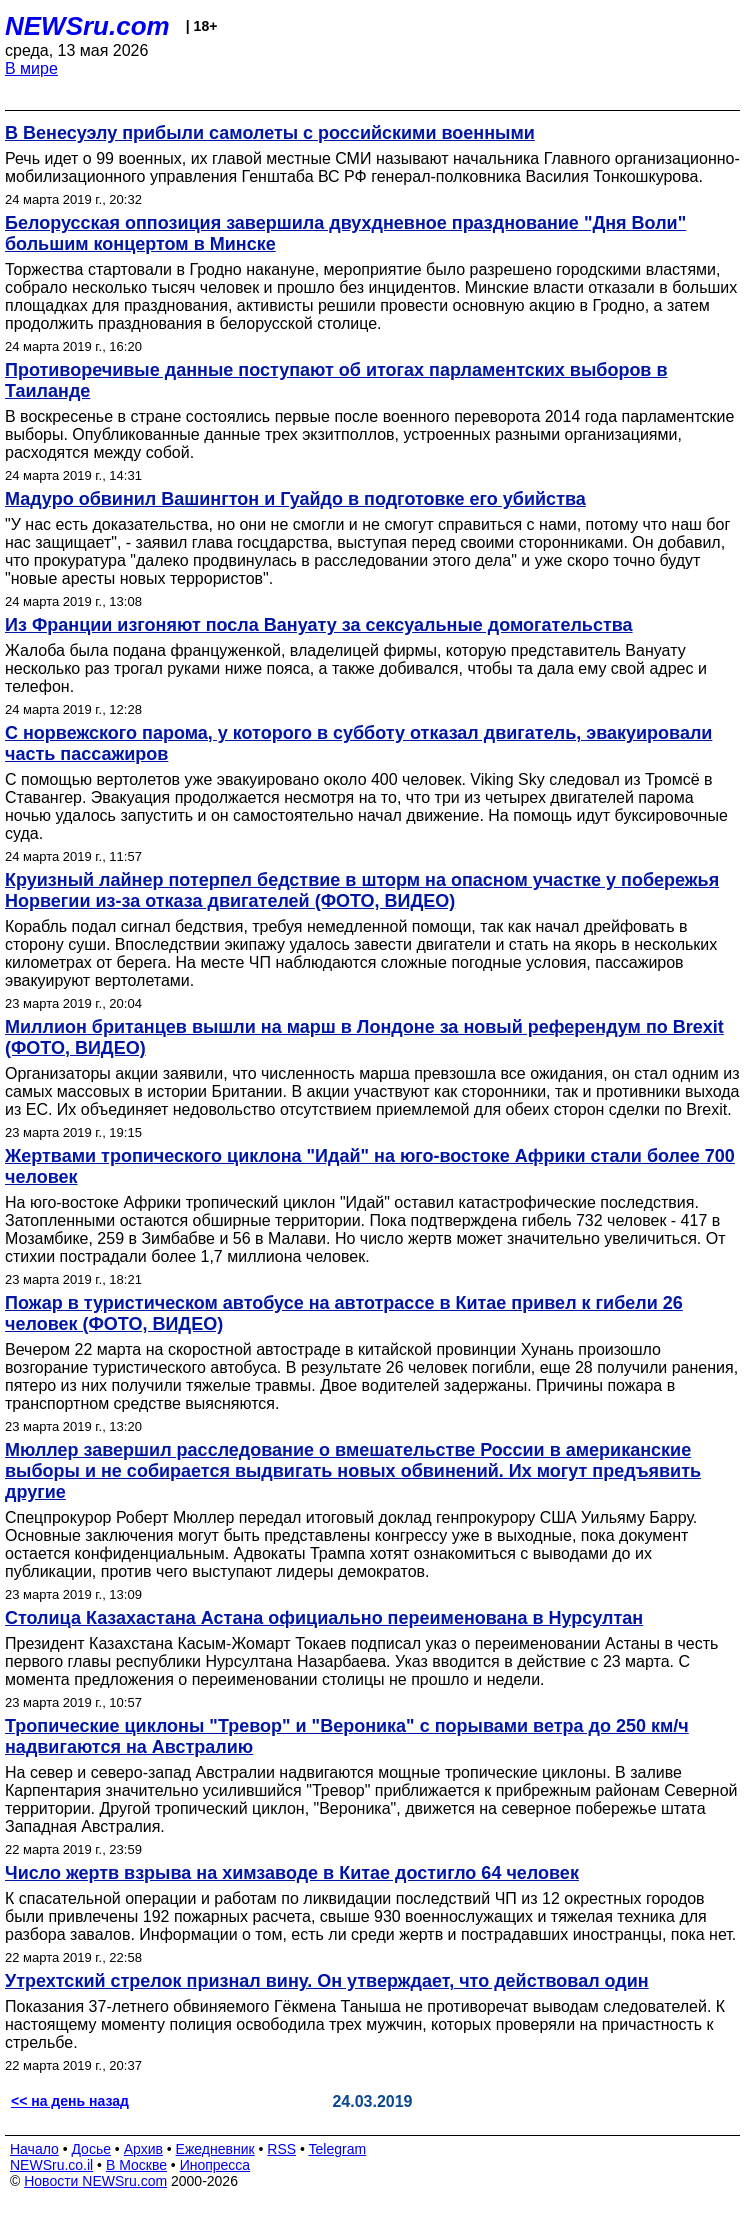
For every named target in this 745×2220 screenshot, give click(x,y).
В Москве (136, 2165)
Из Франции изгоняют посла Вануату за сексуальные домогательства (319, 625)
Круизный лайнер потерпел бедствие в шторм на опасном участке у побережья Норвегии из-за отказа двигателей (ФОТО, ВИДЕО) (362, 890)
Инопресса (215, 2165)
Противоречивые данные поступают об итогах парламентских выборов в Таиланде (336, 380)
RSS (281, 2149)
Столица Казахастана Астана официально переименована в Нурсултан (324, 1618)
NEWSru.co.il (51, 2165)
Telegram (338, 2149)
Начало (34, 2149)
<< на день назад (70, 2101)
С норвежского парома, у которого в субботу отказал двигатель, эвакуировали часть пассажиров (358, 743)
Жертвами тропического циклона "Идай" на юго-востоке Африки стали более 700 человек (370, 1166)
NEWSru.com (87, 26)
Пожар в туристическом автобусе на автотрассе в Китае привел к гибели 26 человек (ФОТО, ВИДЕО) (344, 1313)
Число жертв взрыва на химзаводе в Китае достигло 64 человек (292, 1873)
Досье (91, 2149)
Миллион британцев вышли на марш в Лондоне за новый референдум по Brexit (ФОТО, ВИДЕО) (364, 1037)
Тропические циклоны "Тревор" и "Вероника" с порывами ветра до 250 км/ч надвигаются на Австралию (347, 1736)
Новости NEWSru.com (95, 2181)
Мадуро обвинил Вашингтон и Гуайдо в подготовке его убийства (295, 499)
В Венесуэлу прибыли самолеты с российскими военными (270, 133)
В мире (31, 68)
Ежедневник (215, 2149)
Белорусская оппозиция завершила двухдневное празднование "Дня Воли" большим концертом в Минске (345, 233)
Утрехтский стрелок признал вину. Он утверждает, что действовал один (327, 1981)
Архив (143, 2149)
